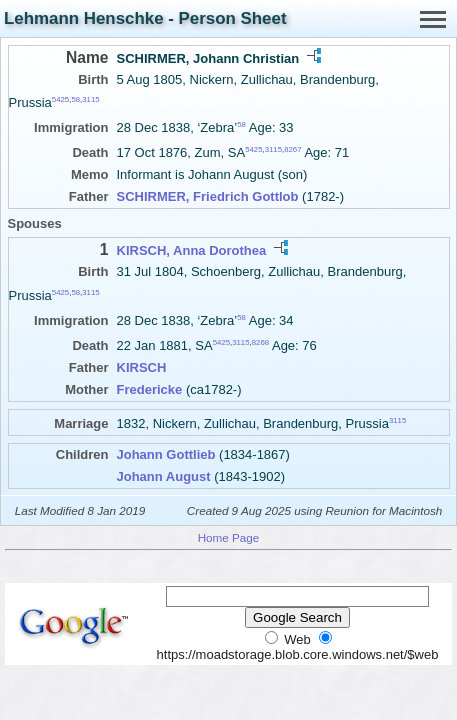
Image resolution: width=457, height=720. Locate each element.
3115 (90, 99)
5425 (60, 99)
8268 (260, 342)
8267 (292, 149)
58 (75, 99)
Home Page (229, 537)
